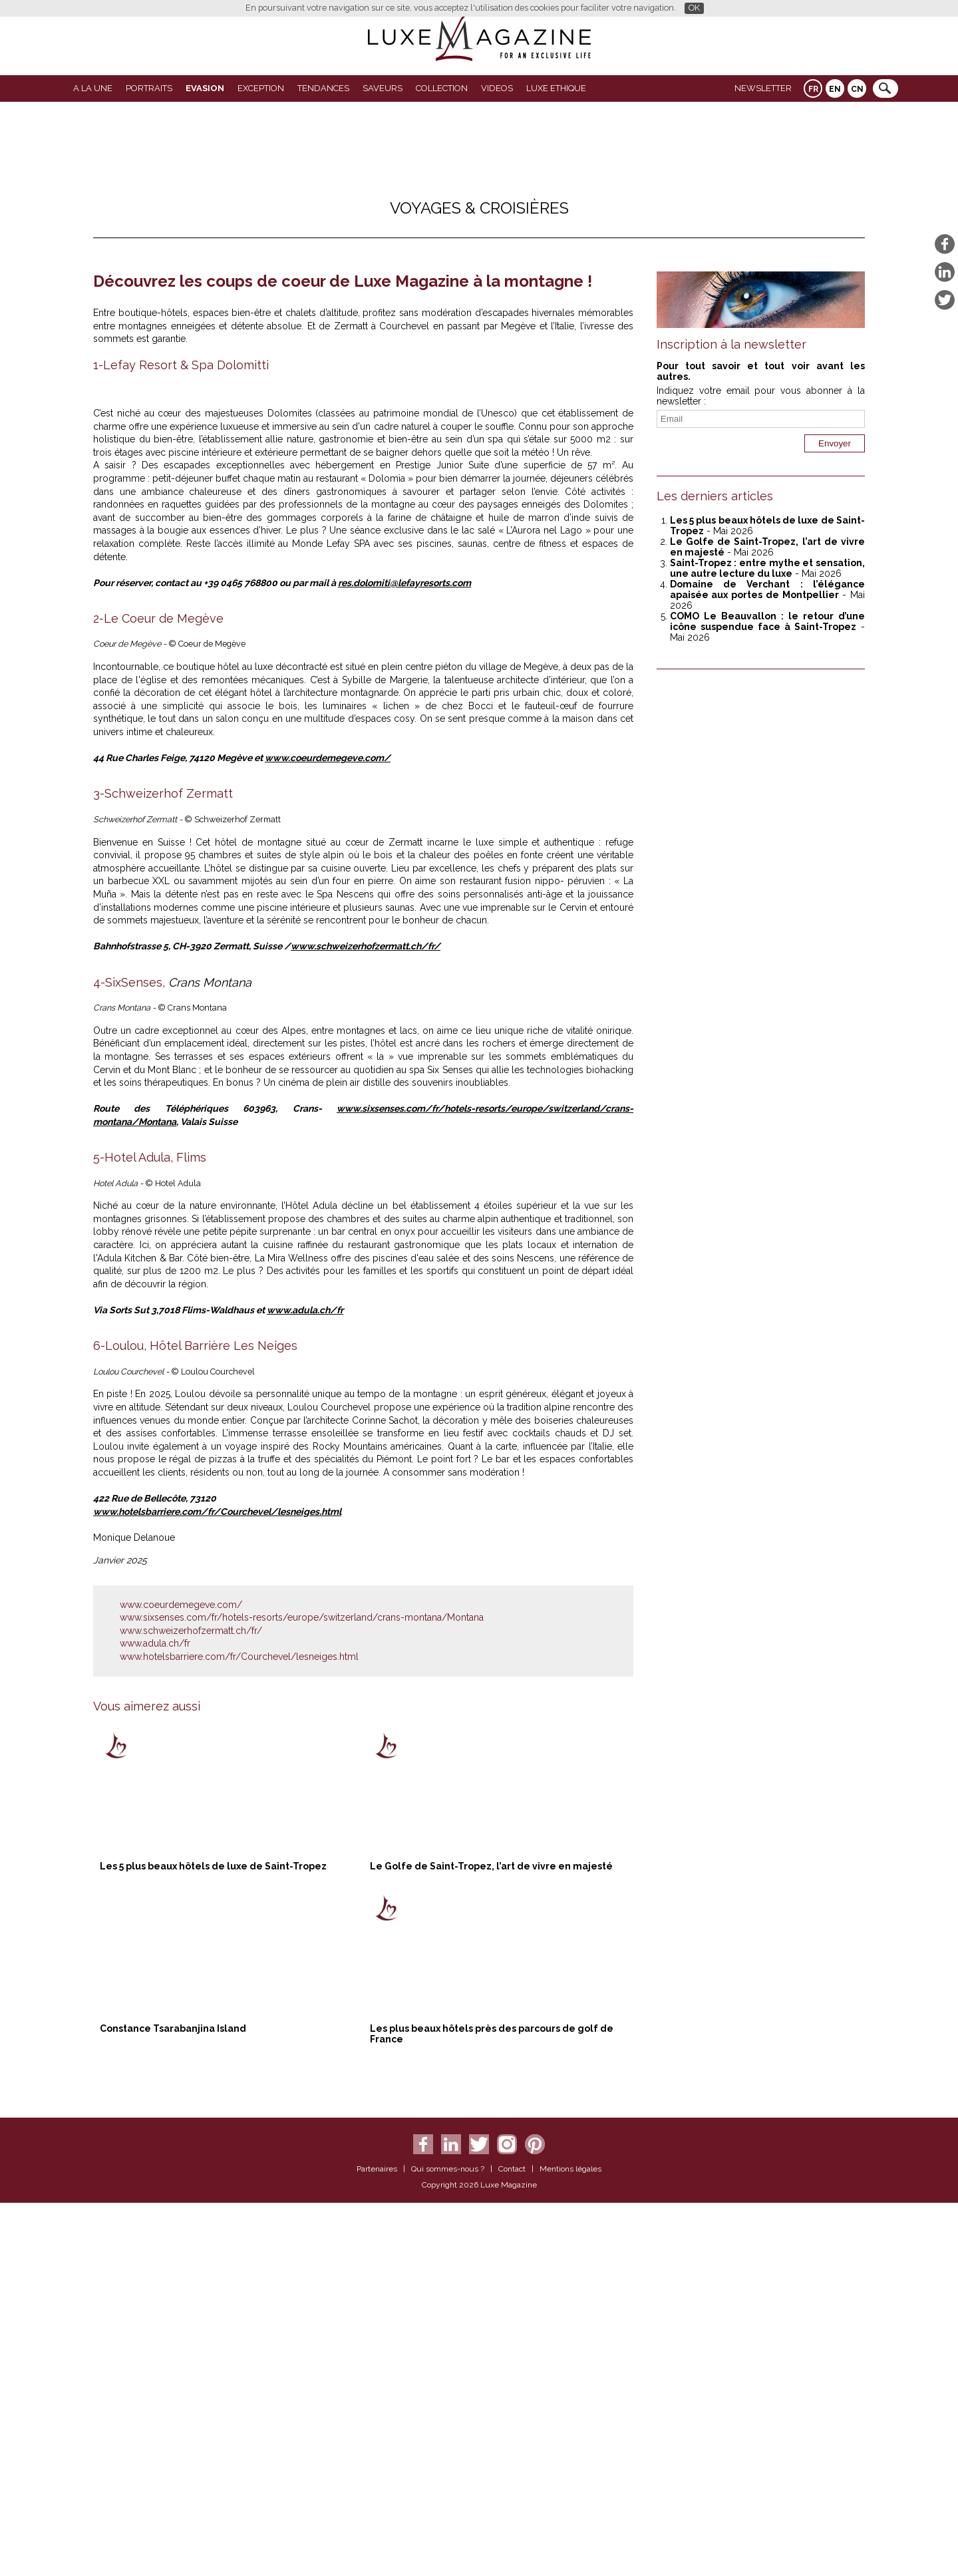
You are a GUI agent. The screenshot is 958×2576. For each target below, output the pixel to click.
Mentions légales (570, 2544)
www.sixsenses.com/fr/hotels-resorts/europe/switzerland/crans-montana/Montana (302, 1992)
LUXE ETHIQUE (556, 88)
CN (857, 89)
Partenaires (377, 2544)
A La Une (92, 88)
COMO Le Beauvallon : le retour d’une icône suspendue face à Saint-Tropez (767, 621)
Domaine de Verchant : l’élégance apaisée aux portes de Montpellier (767, 589)
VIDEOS (497, 88)
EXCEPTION (261, 88)
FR (813, 89)
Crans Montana (208, 1357)
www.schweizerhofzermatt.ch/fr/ (365, 1321)
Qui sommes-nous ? (447, 2544)
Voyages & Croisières (479, 208)
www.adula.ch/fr (305, 1685)
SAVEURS (382, 88)
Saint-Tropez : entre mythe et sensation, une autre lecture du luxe (767, 568)
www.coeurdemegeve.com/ (328, 1133)
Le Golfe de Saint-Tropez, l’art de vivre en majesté (491, 2241)
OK (694, 8)
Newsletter (763, 88)
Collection (442, 88)
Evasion (205, 88)
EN (835, 89)
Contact (512, 2544)
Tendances (323, 88)
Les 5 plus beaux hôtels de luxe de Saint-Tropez (213, 2241)
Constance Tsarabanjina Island (173, 2403)
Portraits (149, 88)
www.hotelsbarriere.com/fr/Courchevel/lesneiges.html (217, 1886)
